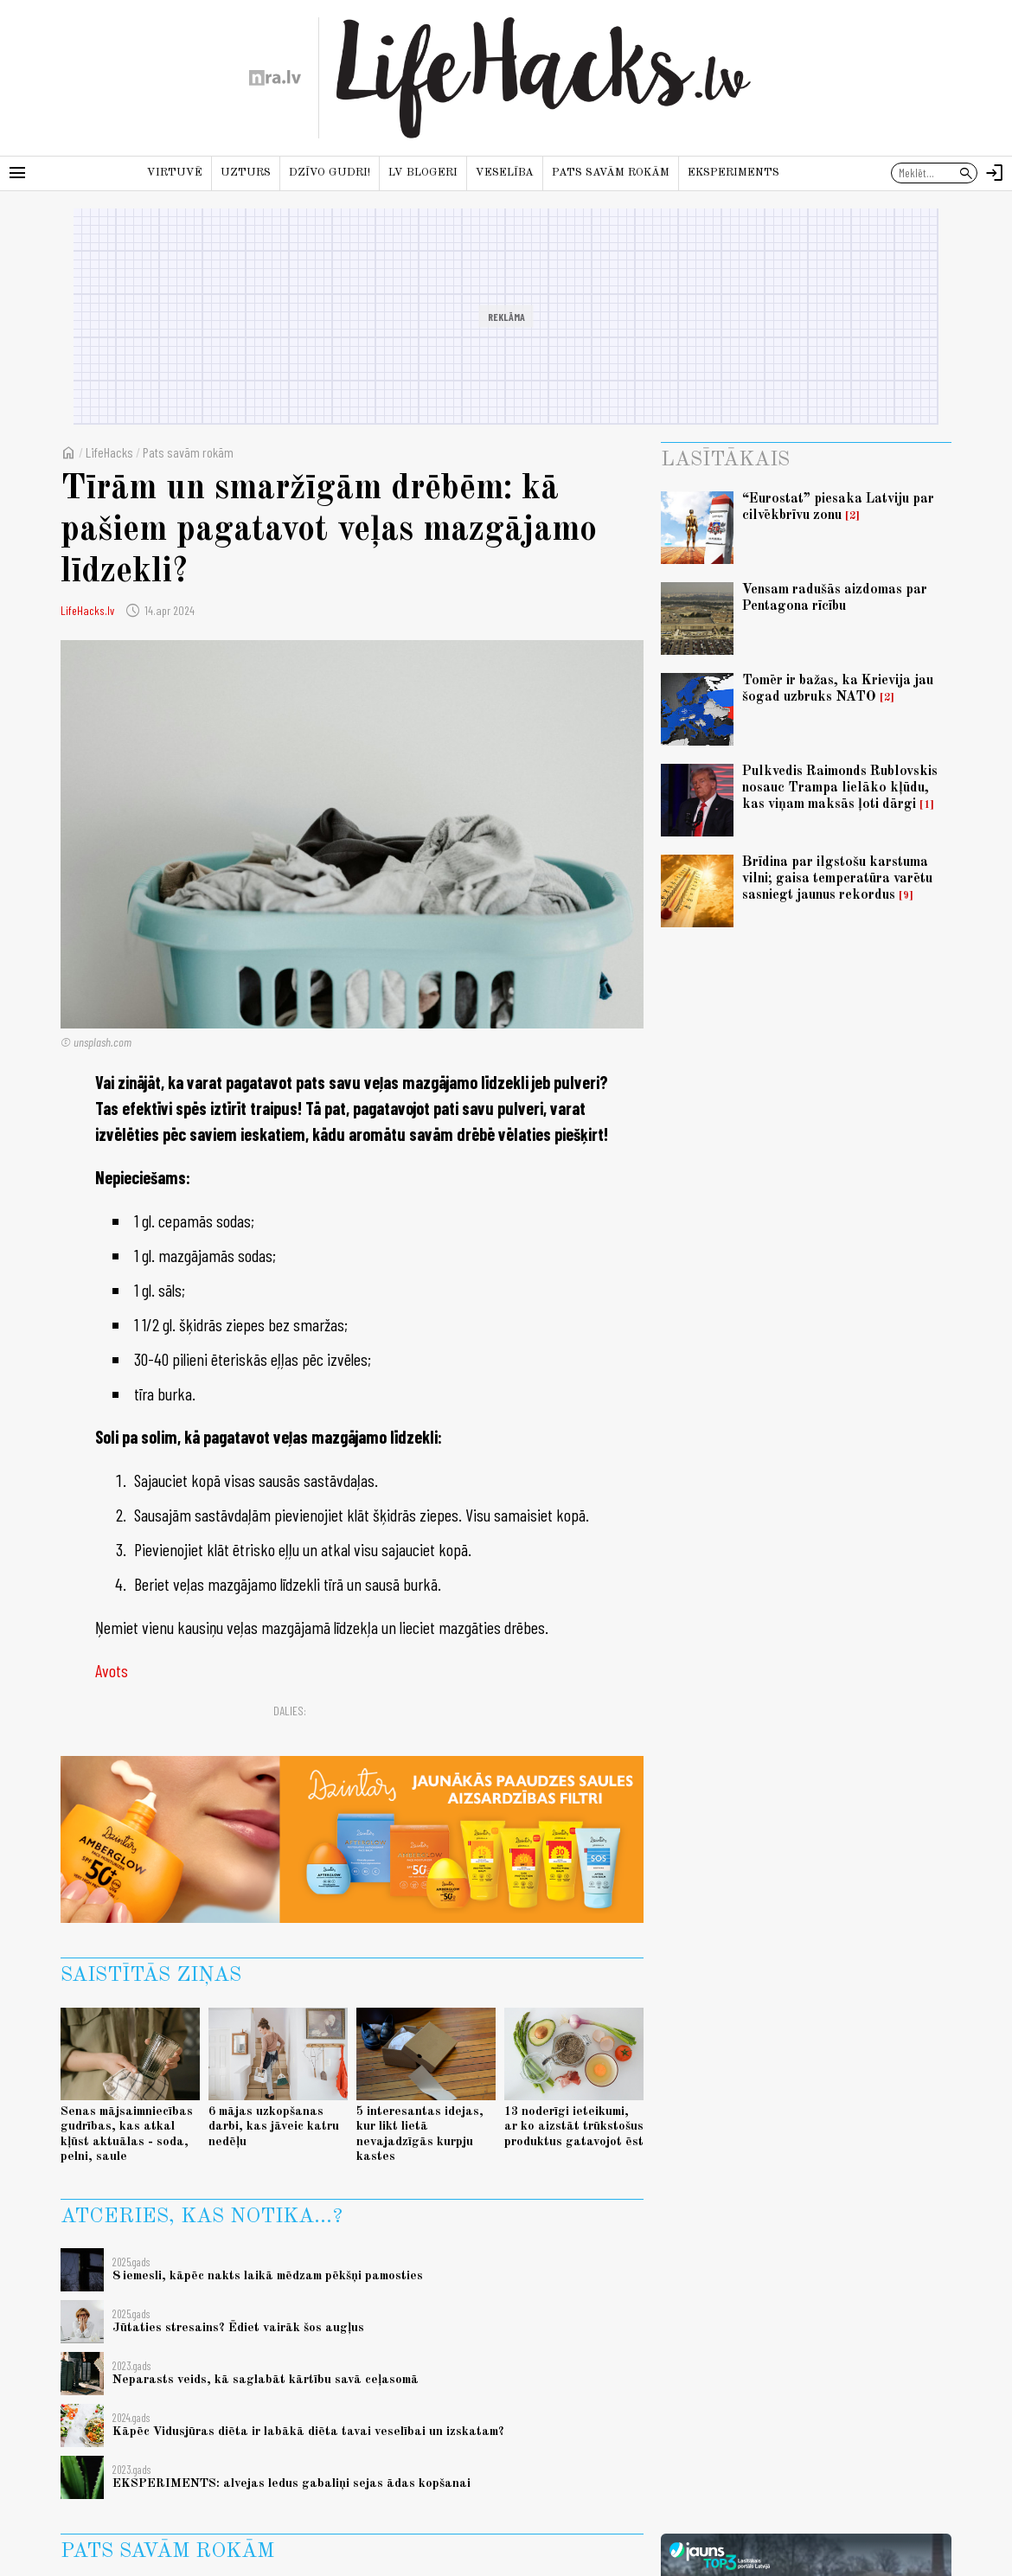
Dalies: (289, 1710)
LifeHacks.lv (87, 610)
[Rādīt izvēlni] (17, 173)
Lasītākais (725, 460)
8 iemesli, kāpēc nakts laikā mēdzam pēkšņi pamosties (267, 2276)
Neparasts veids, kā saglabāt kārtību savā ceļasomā (265, 2380)
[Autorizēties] (994, 173)
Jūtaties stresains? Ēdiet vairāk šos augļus (238, 2328)
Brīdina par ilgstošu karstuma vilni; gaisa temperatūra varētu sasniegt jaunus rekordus (837, 878)
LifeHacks (109, 452)
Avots (111, 1670)
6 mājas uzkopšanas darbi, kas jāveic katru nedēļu (273, 2126)
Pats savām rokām (610, 172)
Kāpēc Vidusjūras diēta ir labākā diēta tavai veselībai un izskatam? (308, 2431)
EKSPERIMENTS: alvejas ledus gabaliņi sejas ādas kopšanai (291, 2483)
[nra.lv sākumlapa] (275, 78)
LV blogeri (423, 172)
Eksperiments (733, 172)
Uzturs (246, 172)
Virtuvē (174, 172)
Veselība (505, 172)
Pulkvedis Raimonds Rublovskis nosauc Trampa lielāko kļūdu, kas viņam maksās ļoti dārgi (840, 788)
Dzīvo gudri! (329, 172)
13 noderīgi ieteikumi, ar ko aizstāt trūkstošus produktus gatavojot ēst (574, 2126)
